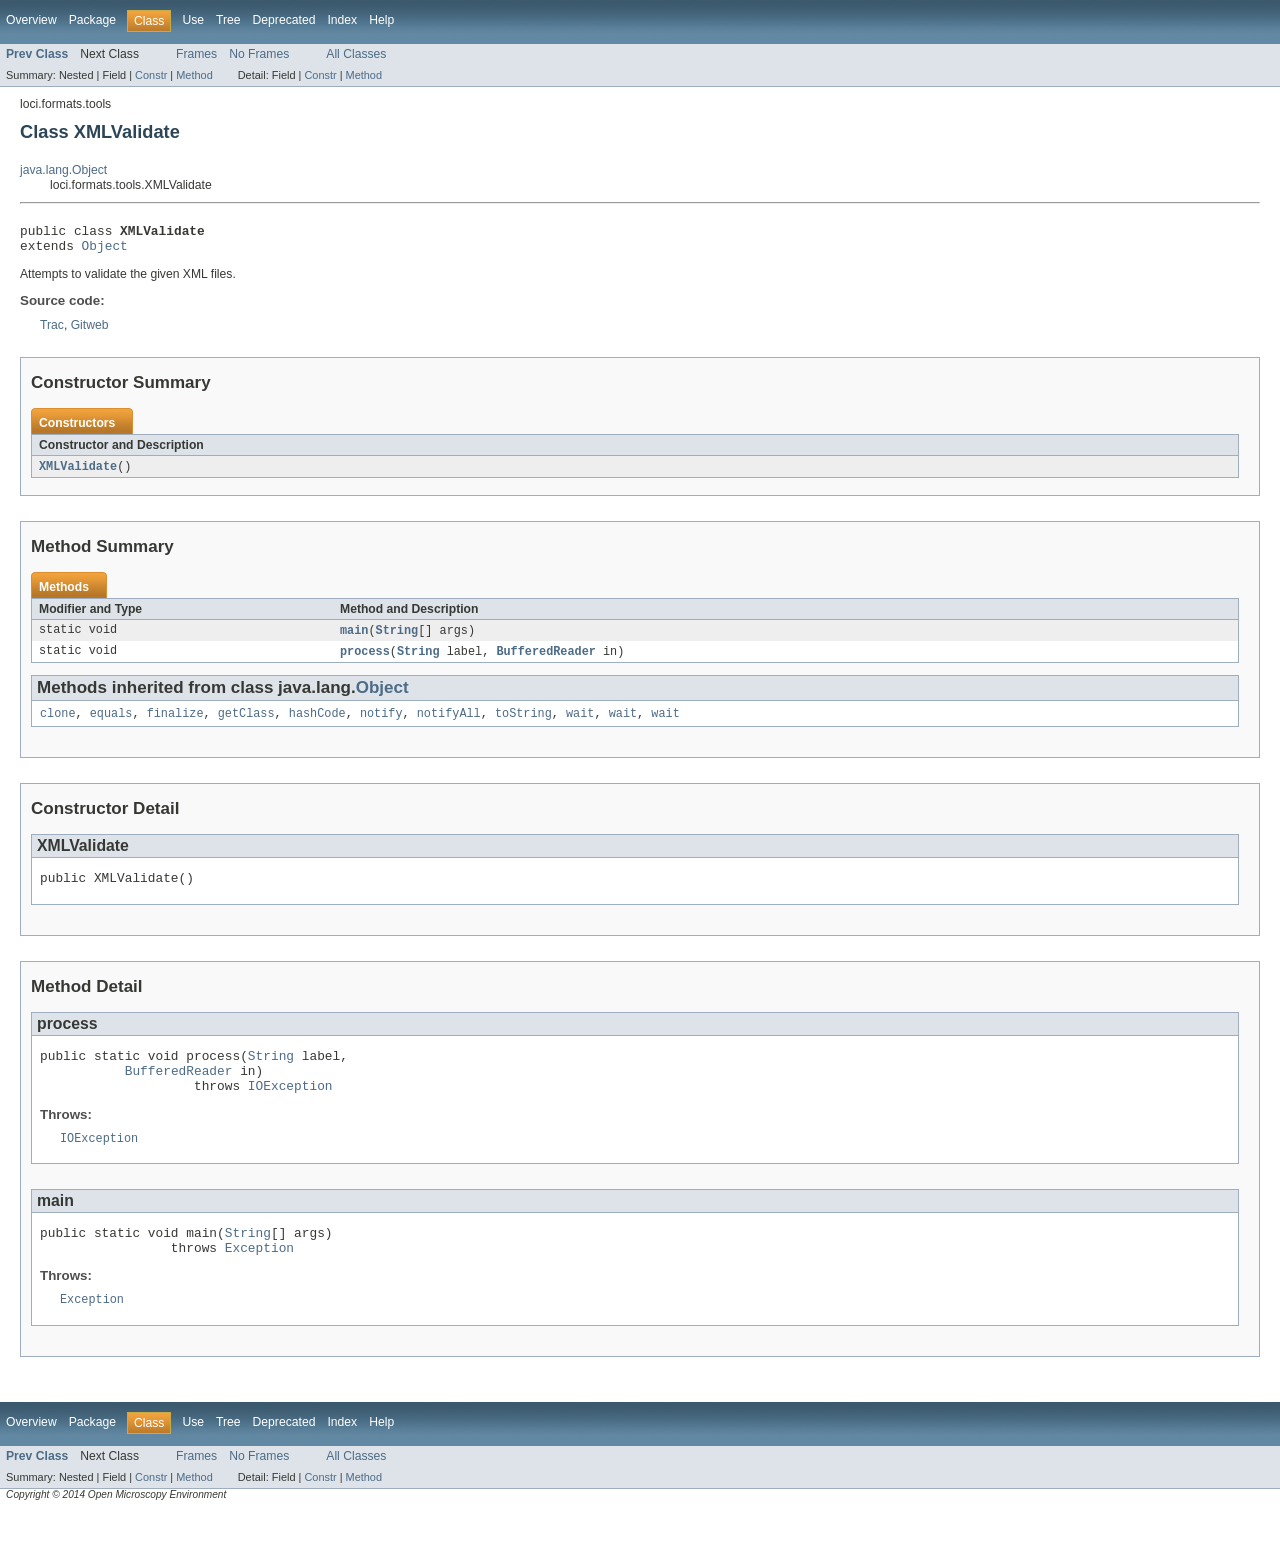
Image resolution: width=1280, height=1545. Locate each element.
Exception (259, 1278)
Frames (196, 54)
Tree (228, 20)
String (397, 638)
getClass (246, 724)
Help (381, 20)
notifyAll (449, 724)
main (354, 638)
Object (105, 251)
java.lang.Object (63, 170)
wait (580, 724)
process (365, 660)
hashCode (317, 724)
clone (58, 724)
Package (92, 20)
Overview (31, 20)
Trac (52, 331)
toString (523, 724)
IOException (290, 1108)
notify (381, 724)
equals (111, 724)
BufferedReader (546, 660)
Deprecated (284, 20)
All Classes (356, 54)
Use (193, 20)
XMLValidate (78, 473)
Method (194, 75)
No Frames (259, 54)
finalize (175, 724)
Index (342, 20)
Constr (151, 75)
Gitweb (90, 331)
